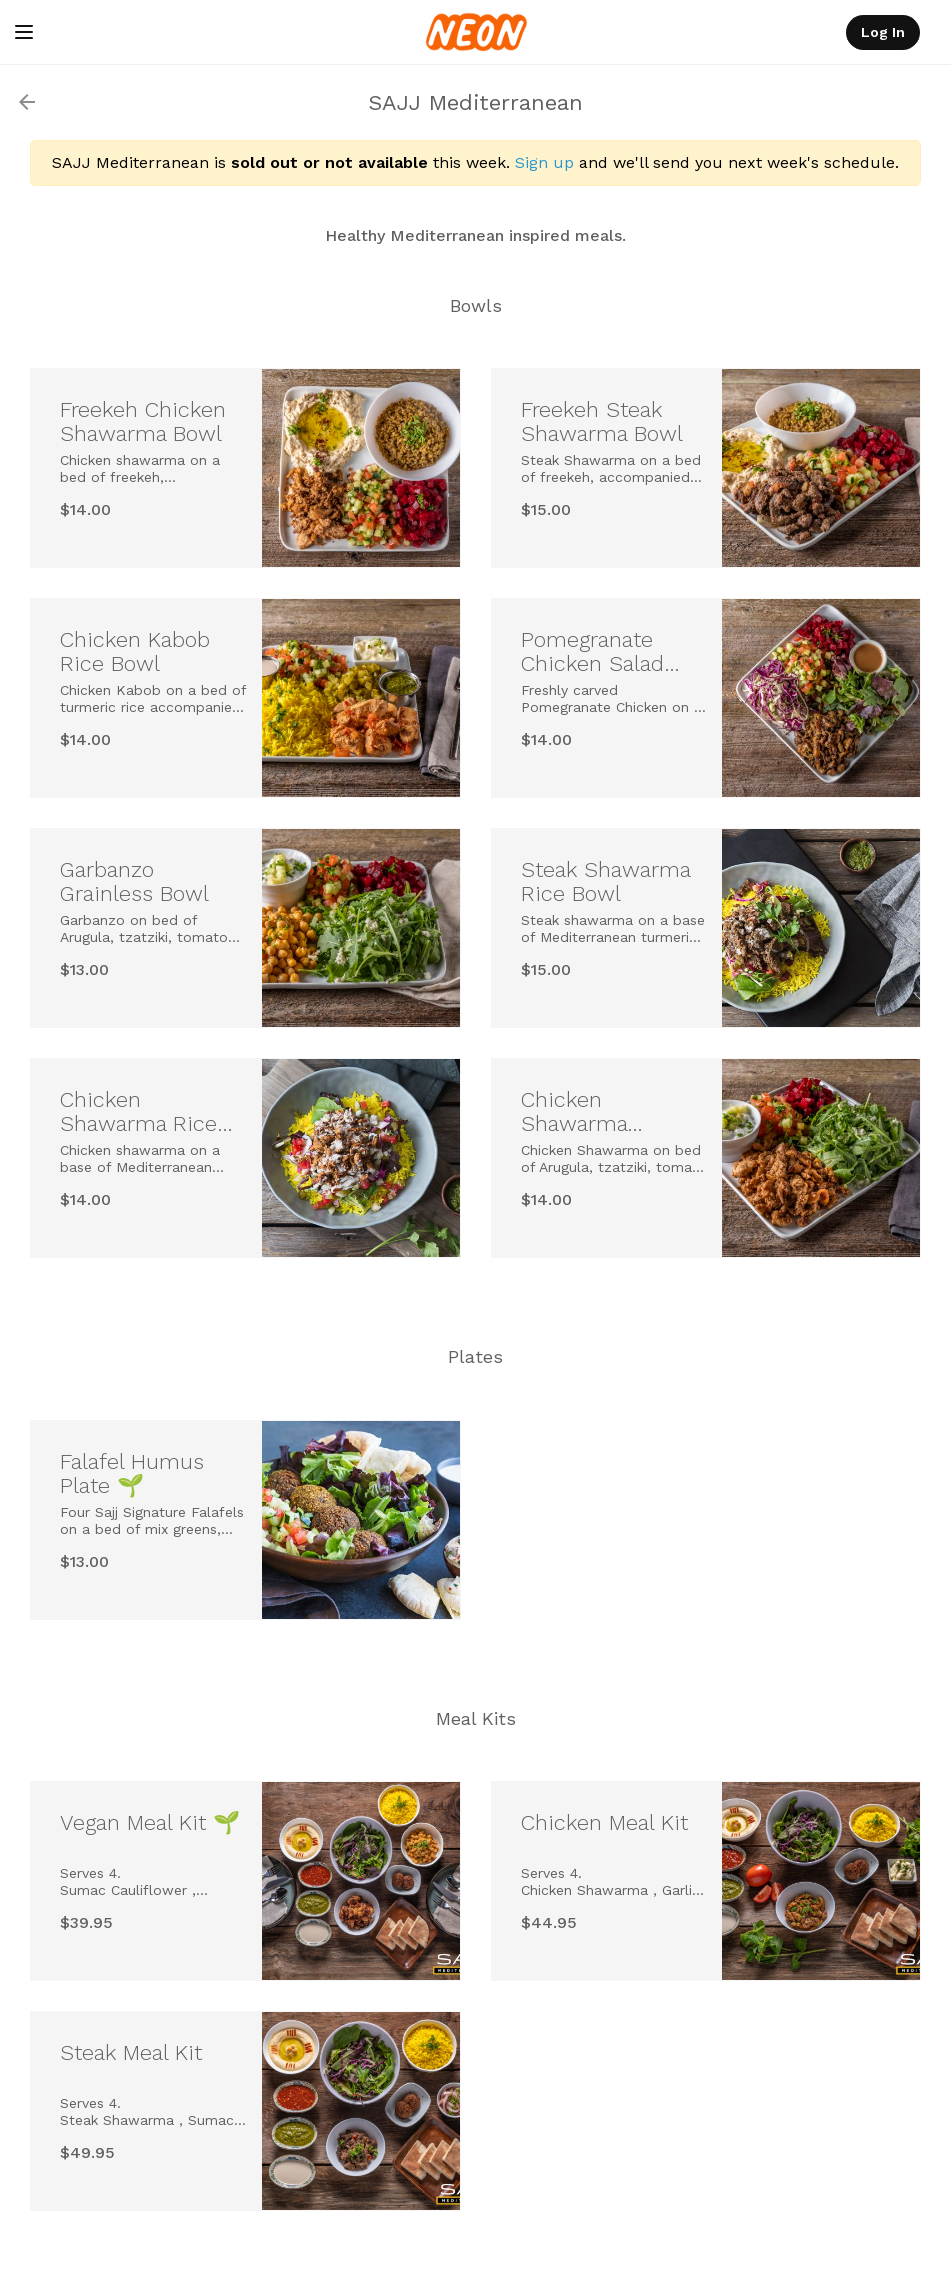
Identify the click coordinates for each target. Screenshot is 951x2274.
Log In (883, 32)
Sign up (544, 162)
